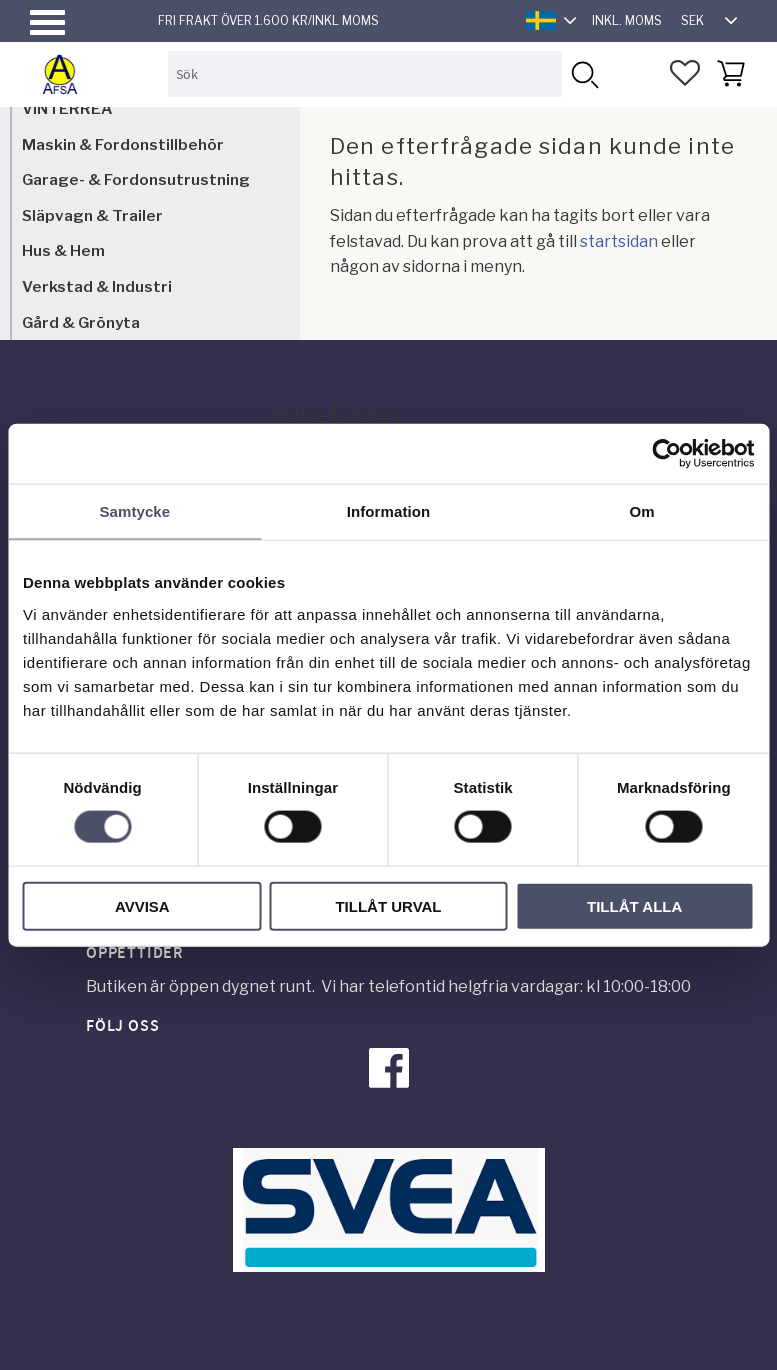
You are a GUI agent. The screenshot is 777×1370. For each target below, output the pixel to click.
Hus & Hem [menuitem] (63, 250)
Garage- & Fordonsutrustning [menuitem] (136, 179)
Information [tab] (389, 511)
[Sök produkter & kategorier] (365, 73)
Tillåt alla (634, 905)
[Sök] (584, 73)
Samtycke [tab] (134, 511)
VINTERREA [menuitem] (67, 108)
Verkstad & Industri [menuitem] (97, 286)
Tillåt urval (388, 905)
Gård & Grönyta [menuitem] (81, 322)
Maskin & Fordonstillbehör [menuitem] (123, 144)
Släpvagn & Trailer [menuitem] (92, 215)
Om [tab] (642, 511)
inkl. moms (627, 20)
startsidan (619, 241)
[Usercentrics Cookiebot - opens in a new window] (666, 454)
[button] (47, 22)
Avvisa (142, 905)
